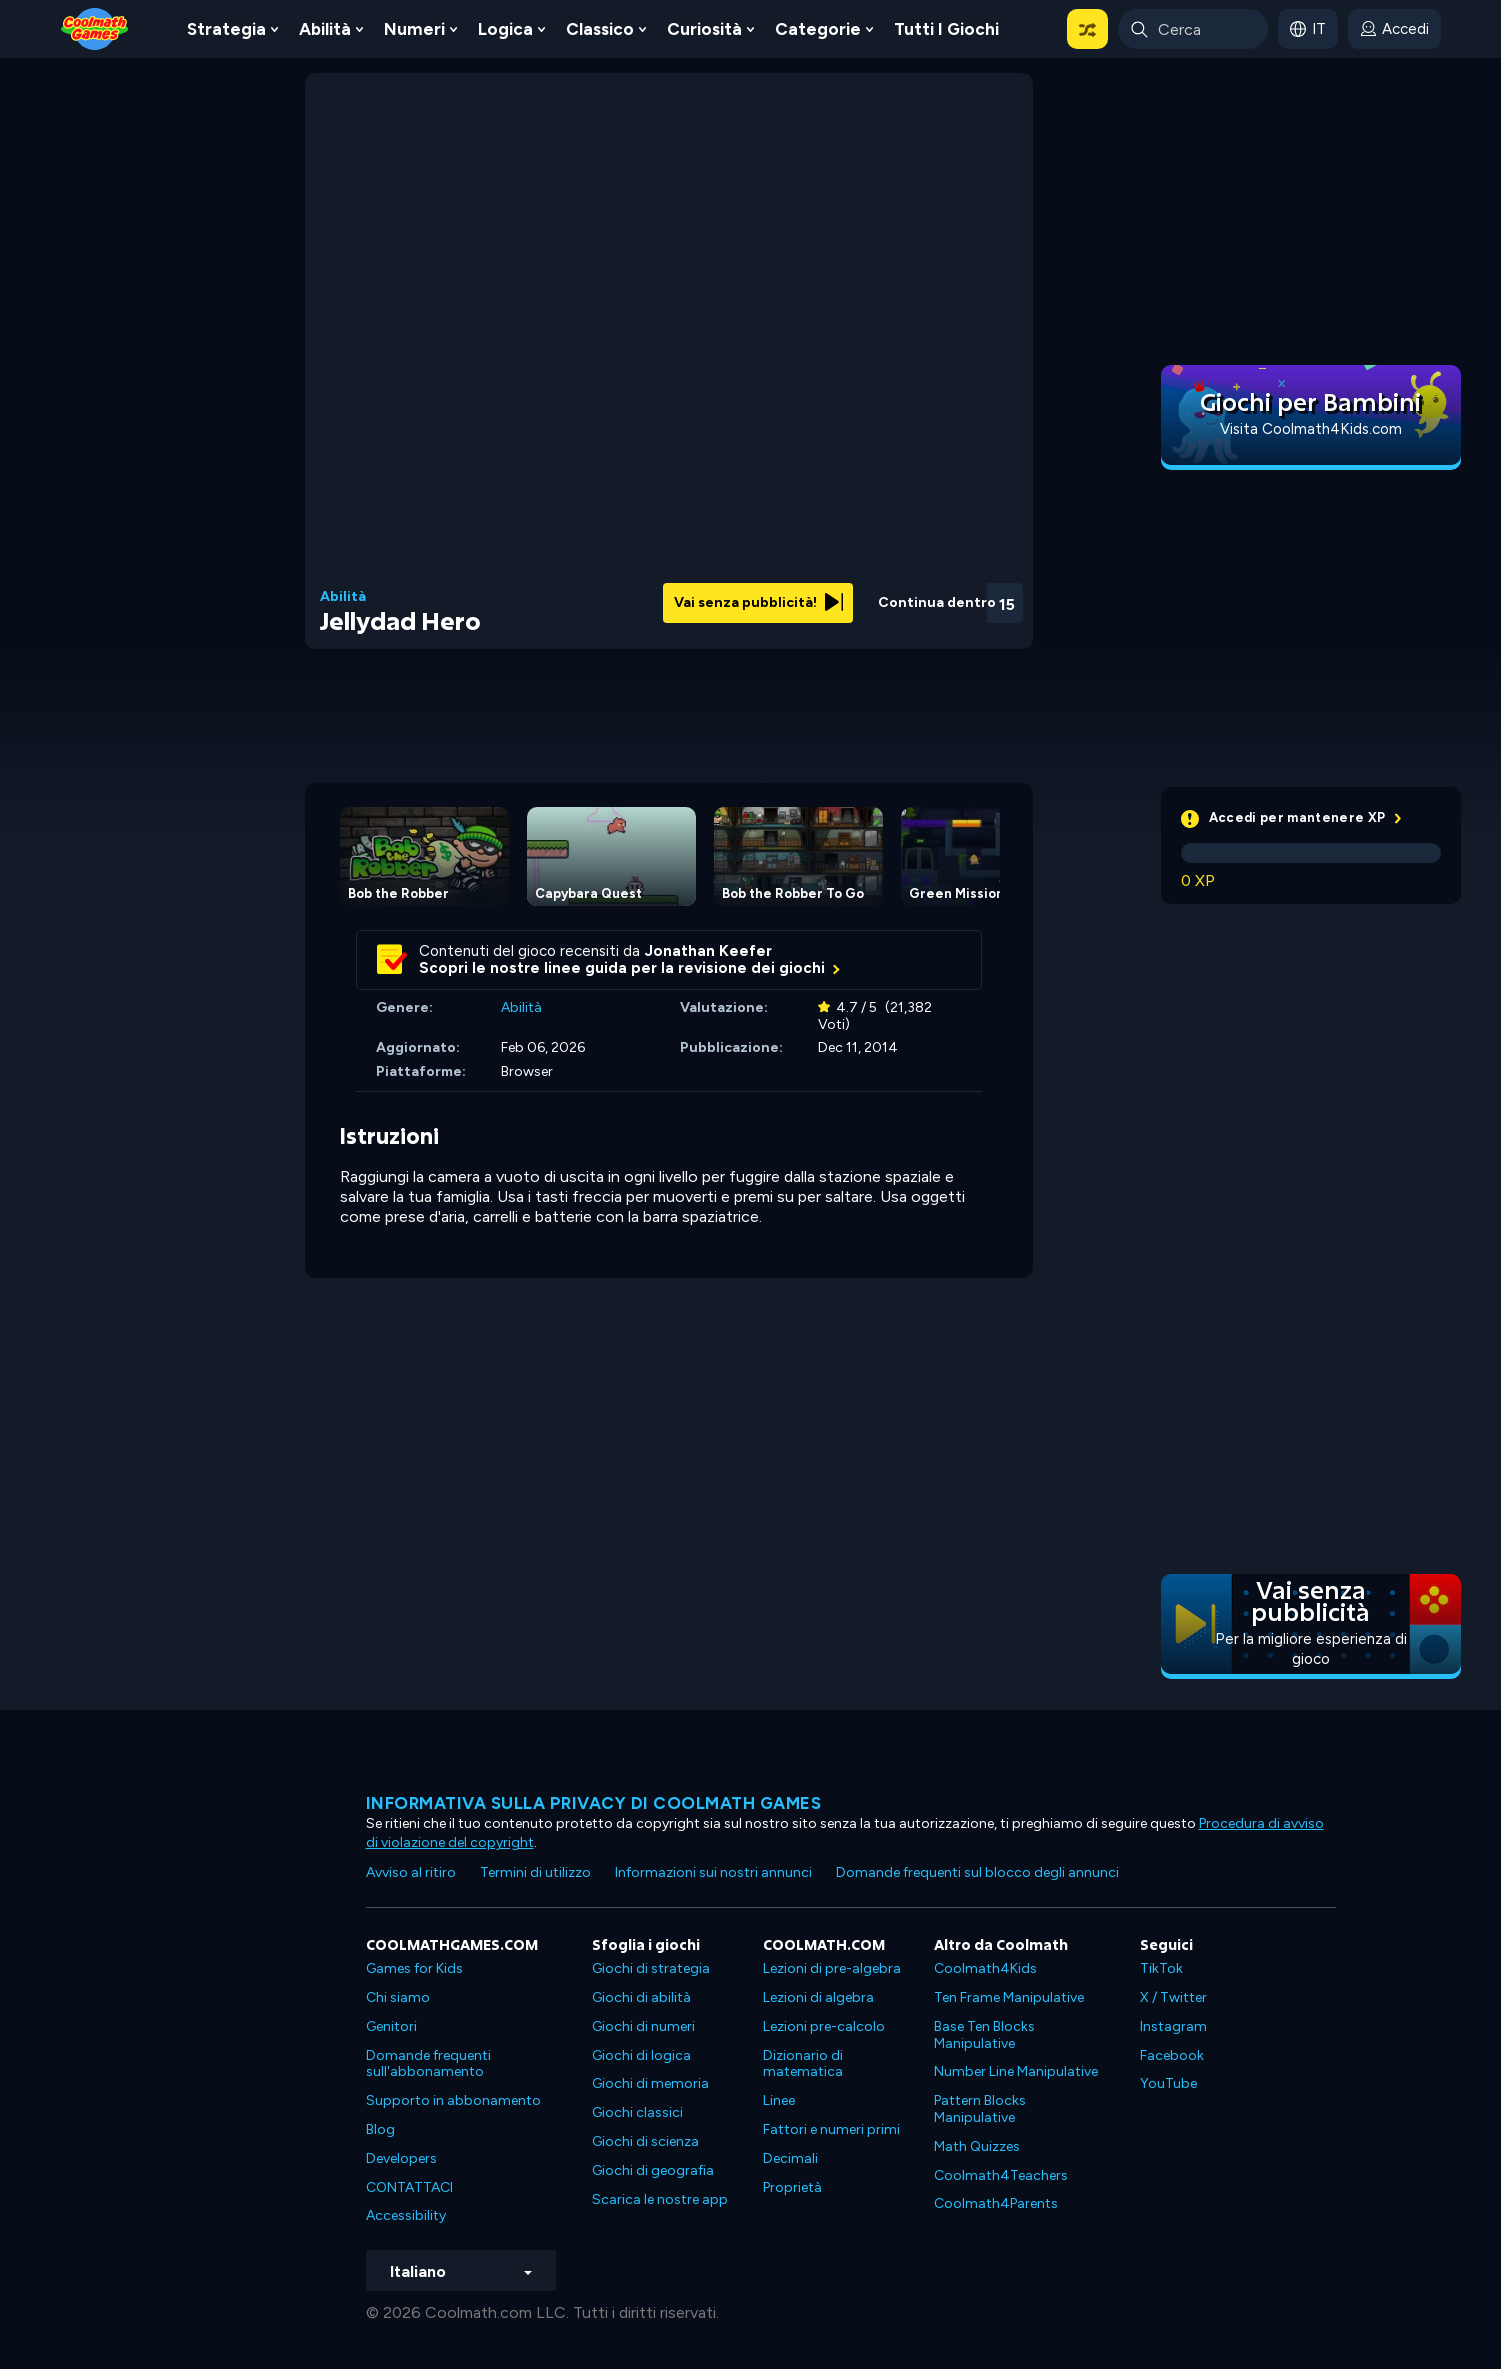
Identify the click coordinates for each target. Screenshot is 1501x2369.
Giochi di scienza (645, 2141)
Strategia (226, 29)
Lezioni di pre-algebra (832, 1968)
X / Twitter (1173, 1997)
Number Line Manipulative (1016, 2071)
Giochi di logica (641, 2055)
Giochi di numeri (643, 2026)
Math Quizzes (977, 2146)
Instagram (1173, 2026)
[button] (1087, 29)
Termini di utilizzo (535, 1872)
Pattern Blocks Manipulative (980, 2109)
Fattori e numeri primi (831, 2129)
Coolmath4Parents (996, 2203)
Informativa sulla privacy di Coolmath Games (594, 1803)
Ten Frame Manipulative (1009, 1997)
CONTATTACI (409, 2187)
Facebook (1172, 2055)
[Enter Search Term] (1193, 29)
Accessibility (406, 2215)
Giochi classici (637, 2112)
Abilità (325, 29)
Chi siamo (398, 1997)
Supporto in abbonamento (453, 2100)
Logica (505, 29)
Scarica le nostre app (660, 2199)
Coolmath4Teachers (1001, 2175)
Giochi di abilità (641, 1997)
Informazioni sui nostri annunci (713, 1872)
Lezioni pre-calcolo (824, 2026)
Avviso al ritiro (411, 1872)
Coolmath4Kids (985, 1968)
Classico (600, 29)
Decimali (790, 2158)
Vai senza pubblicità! (758, 602)
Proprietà (792, 2187)
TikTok (1161, 1968)
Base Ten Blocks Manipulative (984, 2035)
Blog (380, 2129)
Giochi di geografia (653, 2170)
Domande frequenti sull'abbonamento (428, 2064)
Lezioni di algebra (818, 1997)
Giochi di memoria (650, 2083)
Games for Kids (414, 1968)
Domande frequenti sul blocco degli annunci (977, 1872)
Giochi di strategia (651, 1968)
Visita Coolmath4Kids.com (1311, 429)
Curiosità (704, 29)
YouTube (1168, 2083)
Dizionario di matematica (803, 2064)
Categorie (818, 29)
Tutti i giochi (946, 29)
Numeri (414, 29)
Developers (401, 2158)
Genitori (391, 2026)
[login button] (1394, 29)
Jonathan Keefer (708, 951)
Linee (779, 2100)
